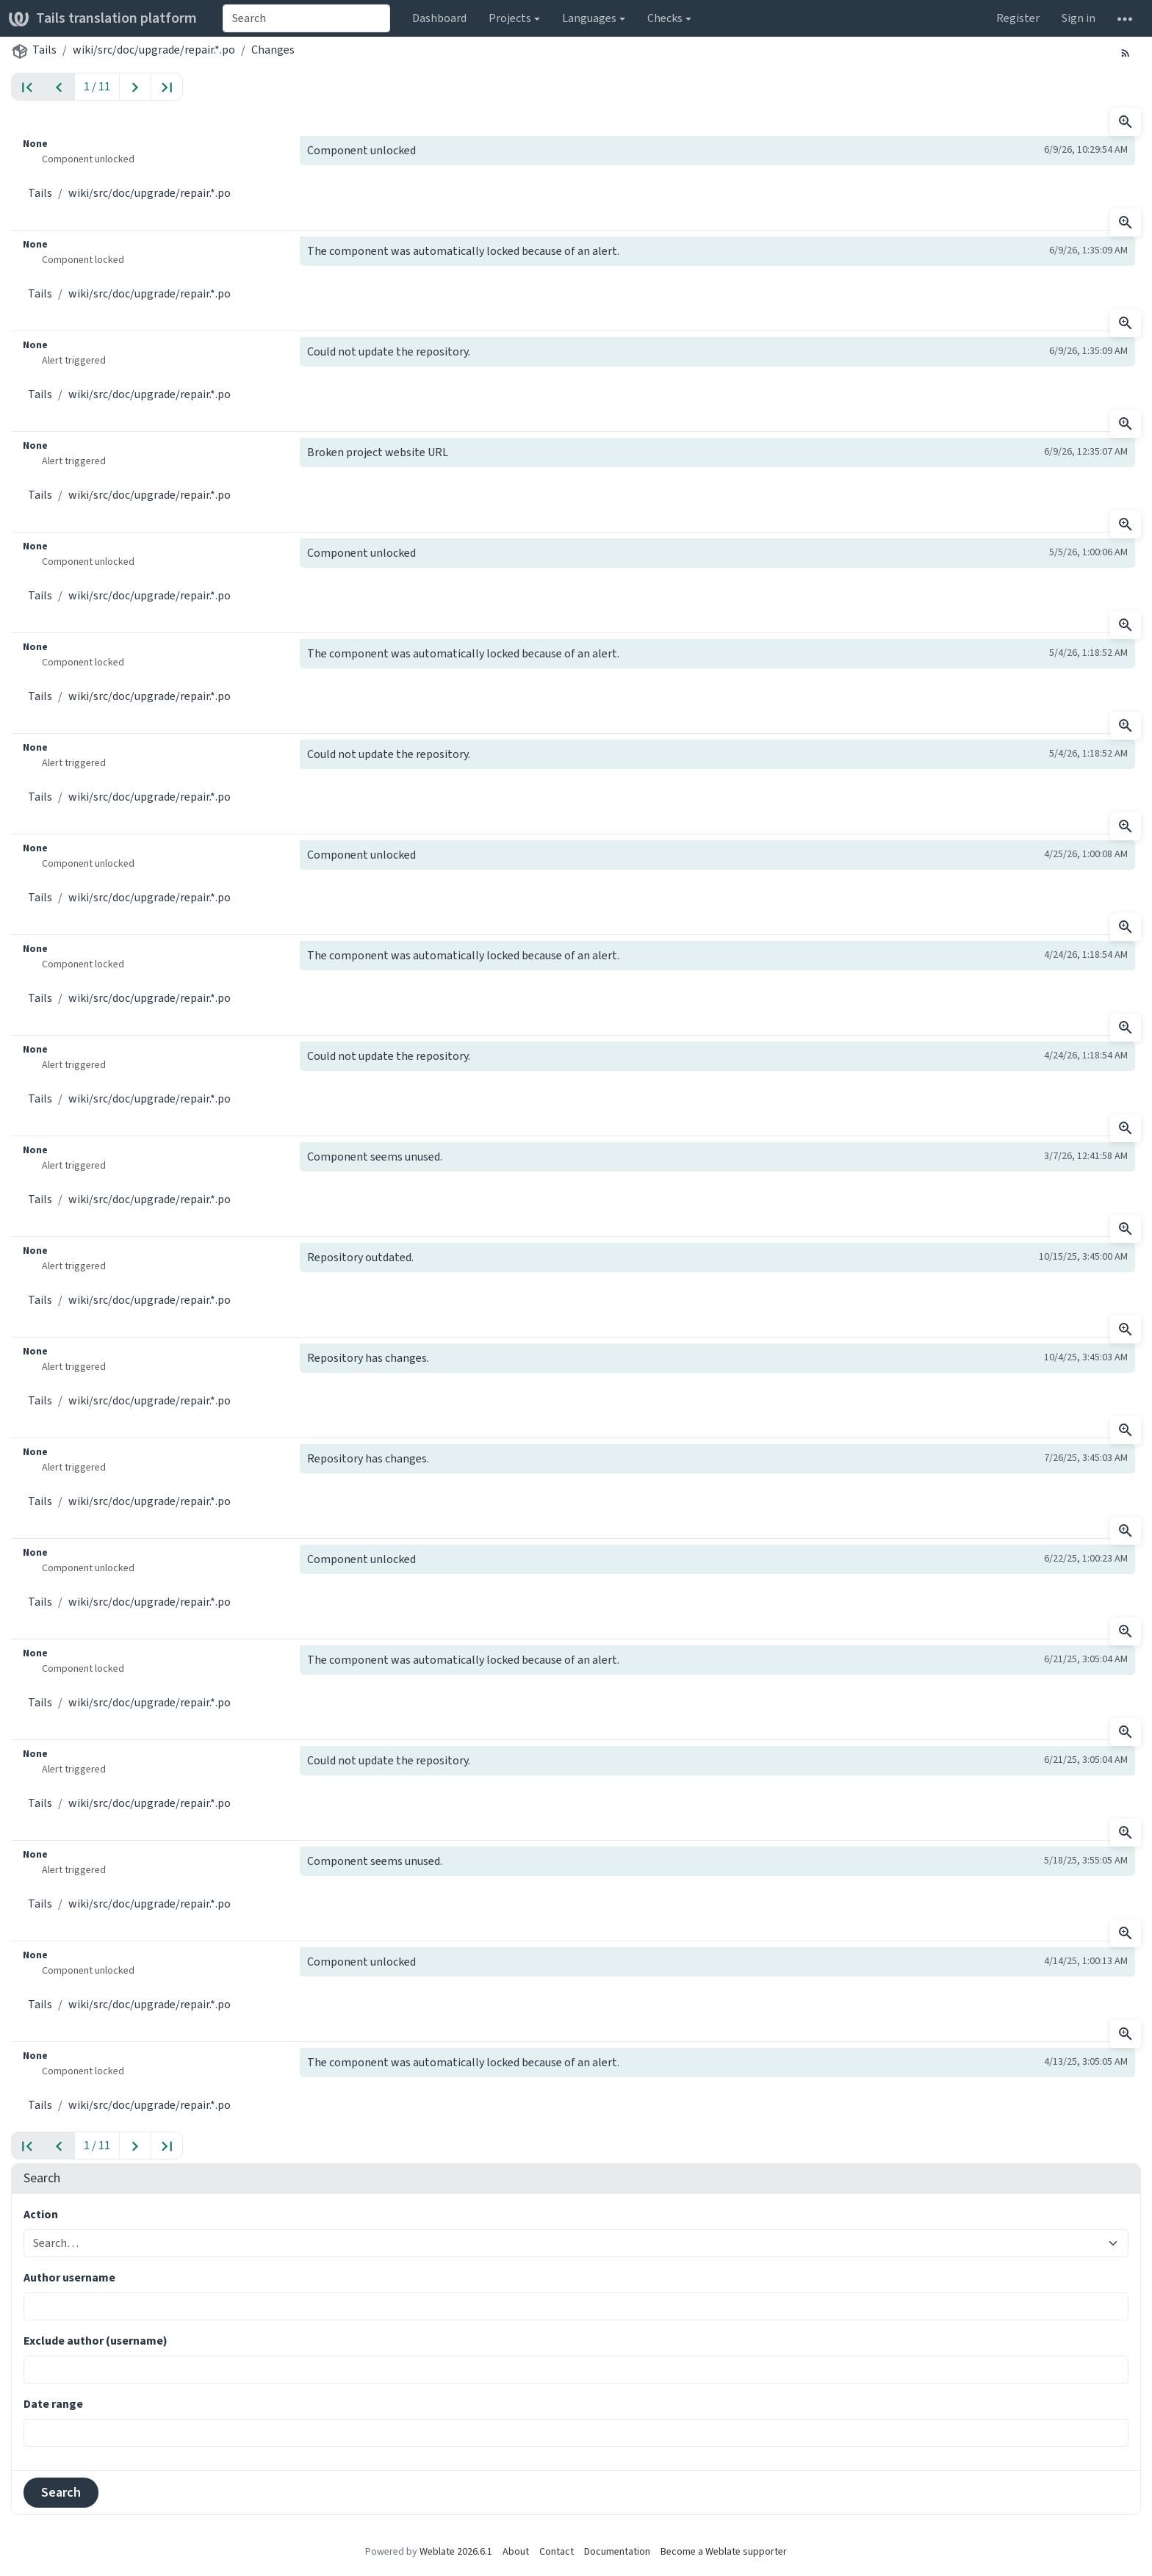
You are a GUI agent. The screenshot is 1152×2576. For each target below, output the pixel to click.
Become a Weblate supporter (723, 2551)
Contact (556, 2551)
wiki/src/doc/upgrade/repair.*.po (154, 49)
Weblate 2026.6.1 (456, 2551)
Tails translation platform (103, 18)
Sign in (1078, 18)
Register (1018, 18)
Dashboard (439, 18)
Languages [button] (589, 18)
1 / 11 (97, 86)
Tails (44, 49)
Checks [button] (665, 18)
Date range (53, 2403)
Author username (69, 2277)
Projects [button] (510, 18)
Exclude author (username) (96, 2340)
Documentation (617, 2551)
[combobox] (306, 18)
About (516, 2551)
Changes (273, 49)
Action (41, 2214)
